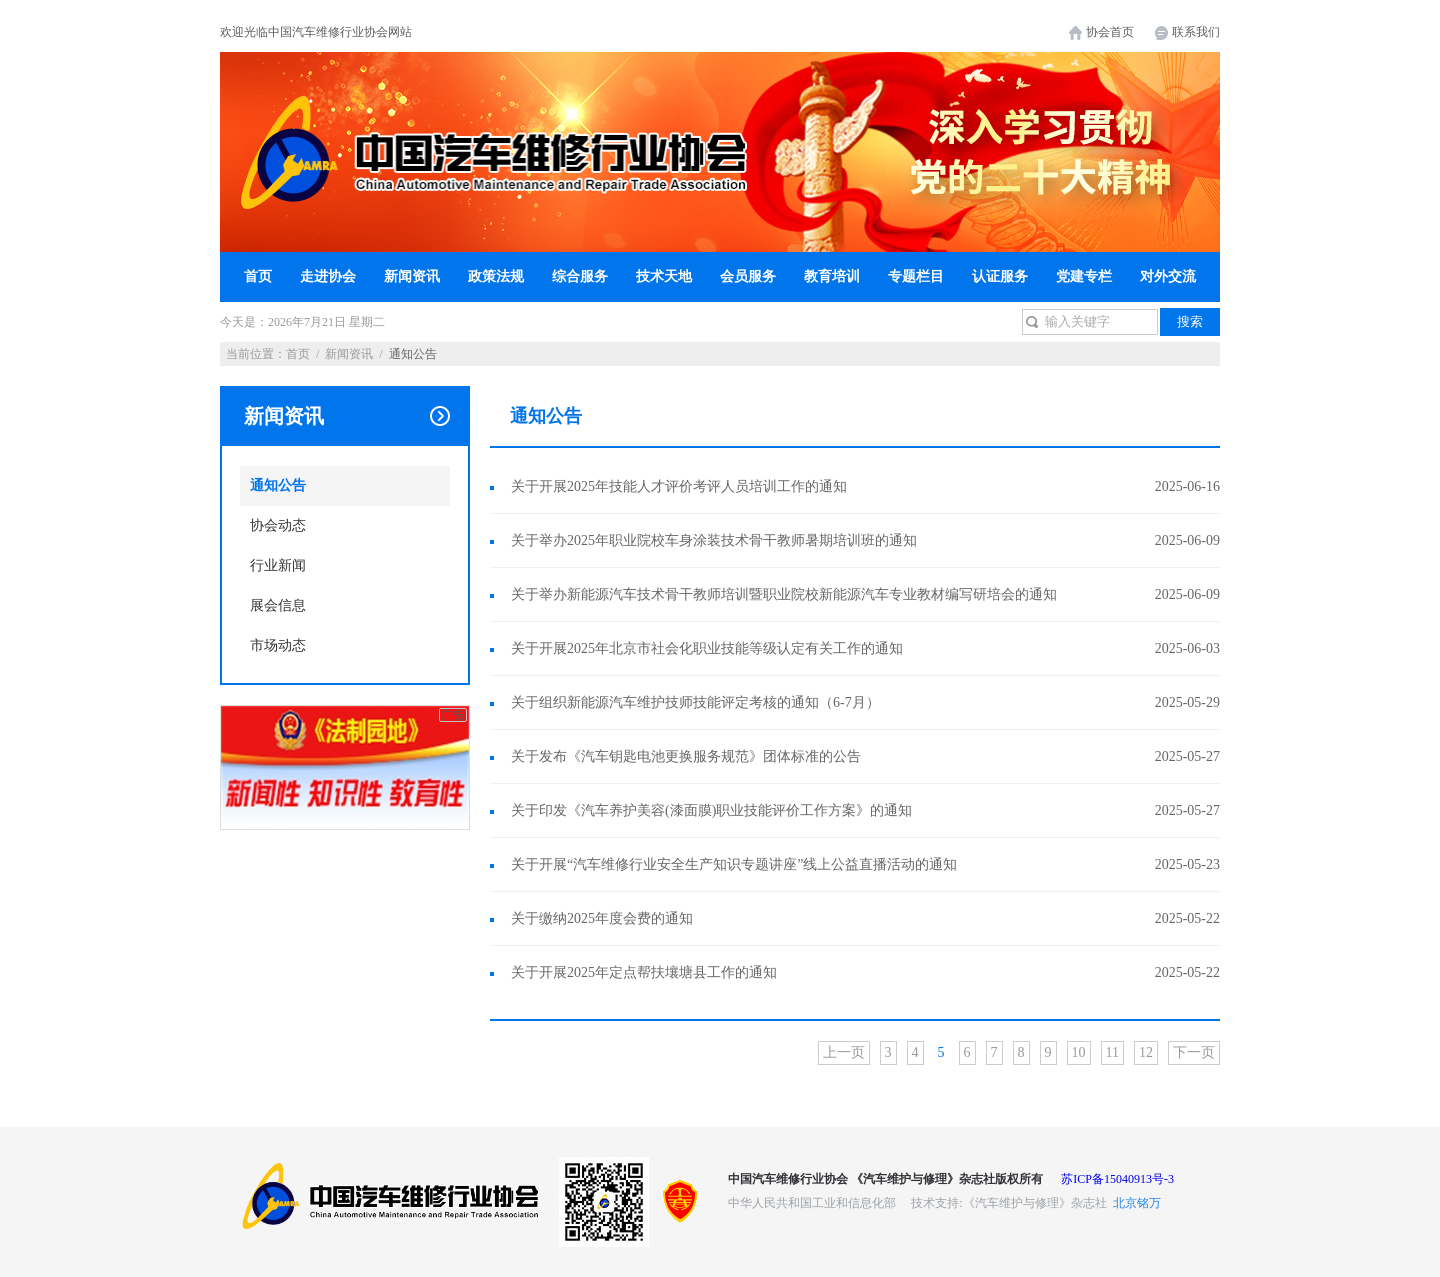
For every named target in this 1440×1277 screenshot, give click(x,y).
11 (1112, 1052)
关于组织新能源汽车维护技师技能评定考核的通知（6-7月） (685, 702)
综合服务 (580, 276)
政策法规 (496, 276)
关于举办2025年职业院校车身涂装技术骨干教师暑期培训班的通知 (703, 540)
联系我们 (1196, 32)
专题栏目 (916, 276)
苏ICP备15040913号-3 (1117, 1179)
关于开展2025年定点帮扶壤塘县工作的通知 (633, 972)
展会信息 (278, 605)
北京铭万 (1137, 1203)
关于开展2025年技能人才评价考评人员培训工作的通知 (668, 486)
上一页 (844, 1052)
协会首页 (1110, 32)
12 (1146, 1052)
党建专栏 (1084, 276)
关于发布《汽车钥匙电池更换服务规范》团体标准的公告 (675, 756)
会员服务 (748, 276)
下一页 (1194, 1052)
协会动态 (278, 525)
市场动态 (278, 645)
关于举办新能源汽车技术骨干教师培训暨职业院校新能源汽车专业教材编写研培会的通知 (773, 594)
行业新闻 (278, 565)
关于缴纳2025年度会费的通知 (591, 918)
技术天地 (664, 276)
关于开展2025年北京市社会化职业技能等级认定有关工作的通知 (696, 648)
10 (1079, 1052)
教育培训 (832, 276)
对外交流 (1168, 276)
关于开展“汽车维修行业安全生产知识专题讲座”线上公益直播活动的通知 (723, 864)
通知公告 (413, 354)
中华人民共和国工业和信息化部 (812, 1203)
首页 (258, 276)
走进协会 (328, 276)
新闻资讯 (412, 276)
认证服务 (1000, 276)
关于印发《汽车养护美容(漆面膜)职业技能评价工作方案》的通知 (701, 810)
